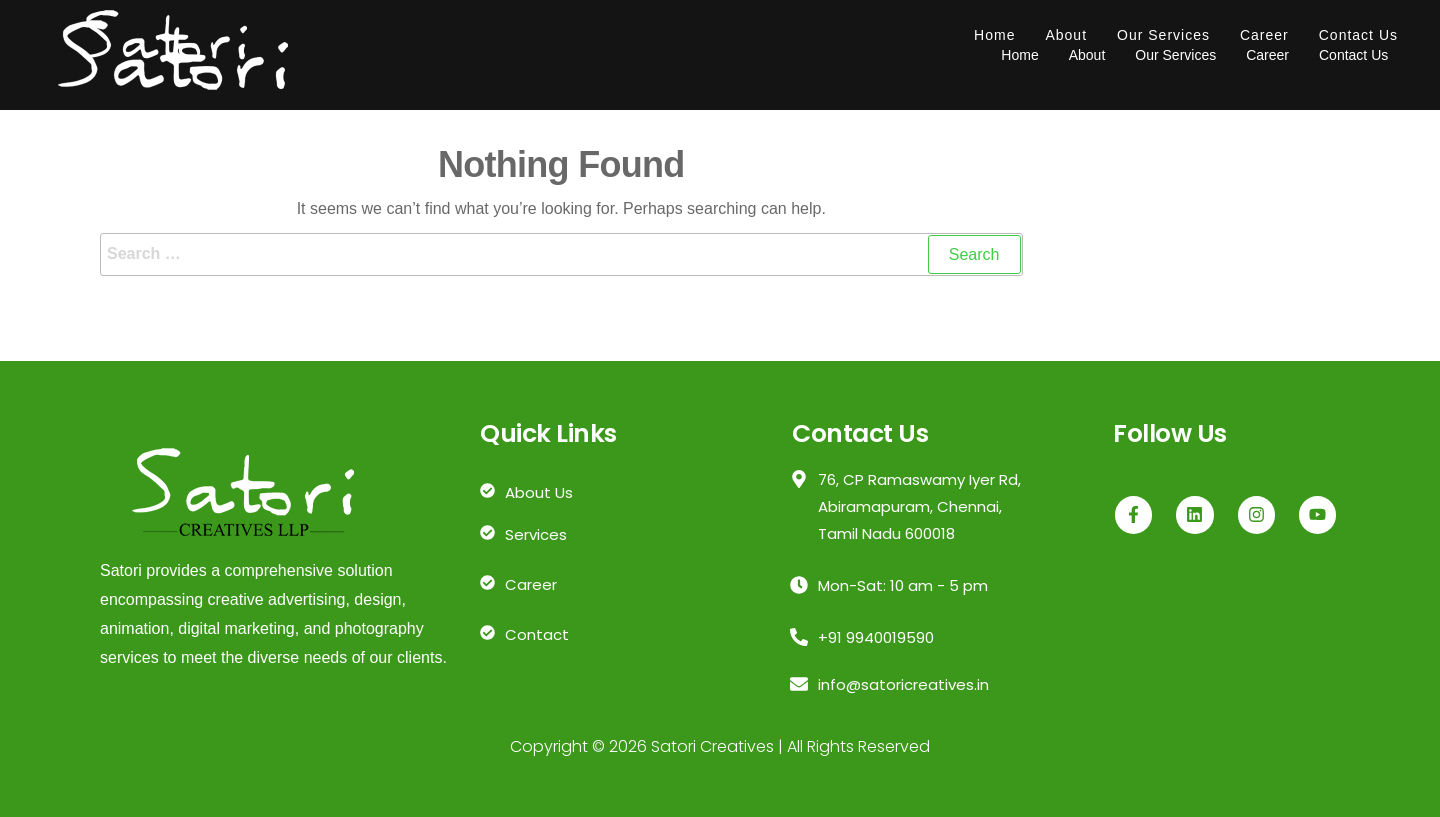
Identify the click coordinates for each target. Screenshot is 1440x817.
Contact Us (1358, 35)
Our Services (1163, 35)
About (1066, 35)
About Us (539, 492)
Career (1264, 35)
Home (994, 35)
